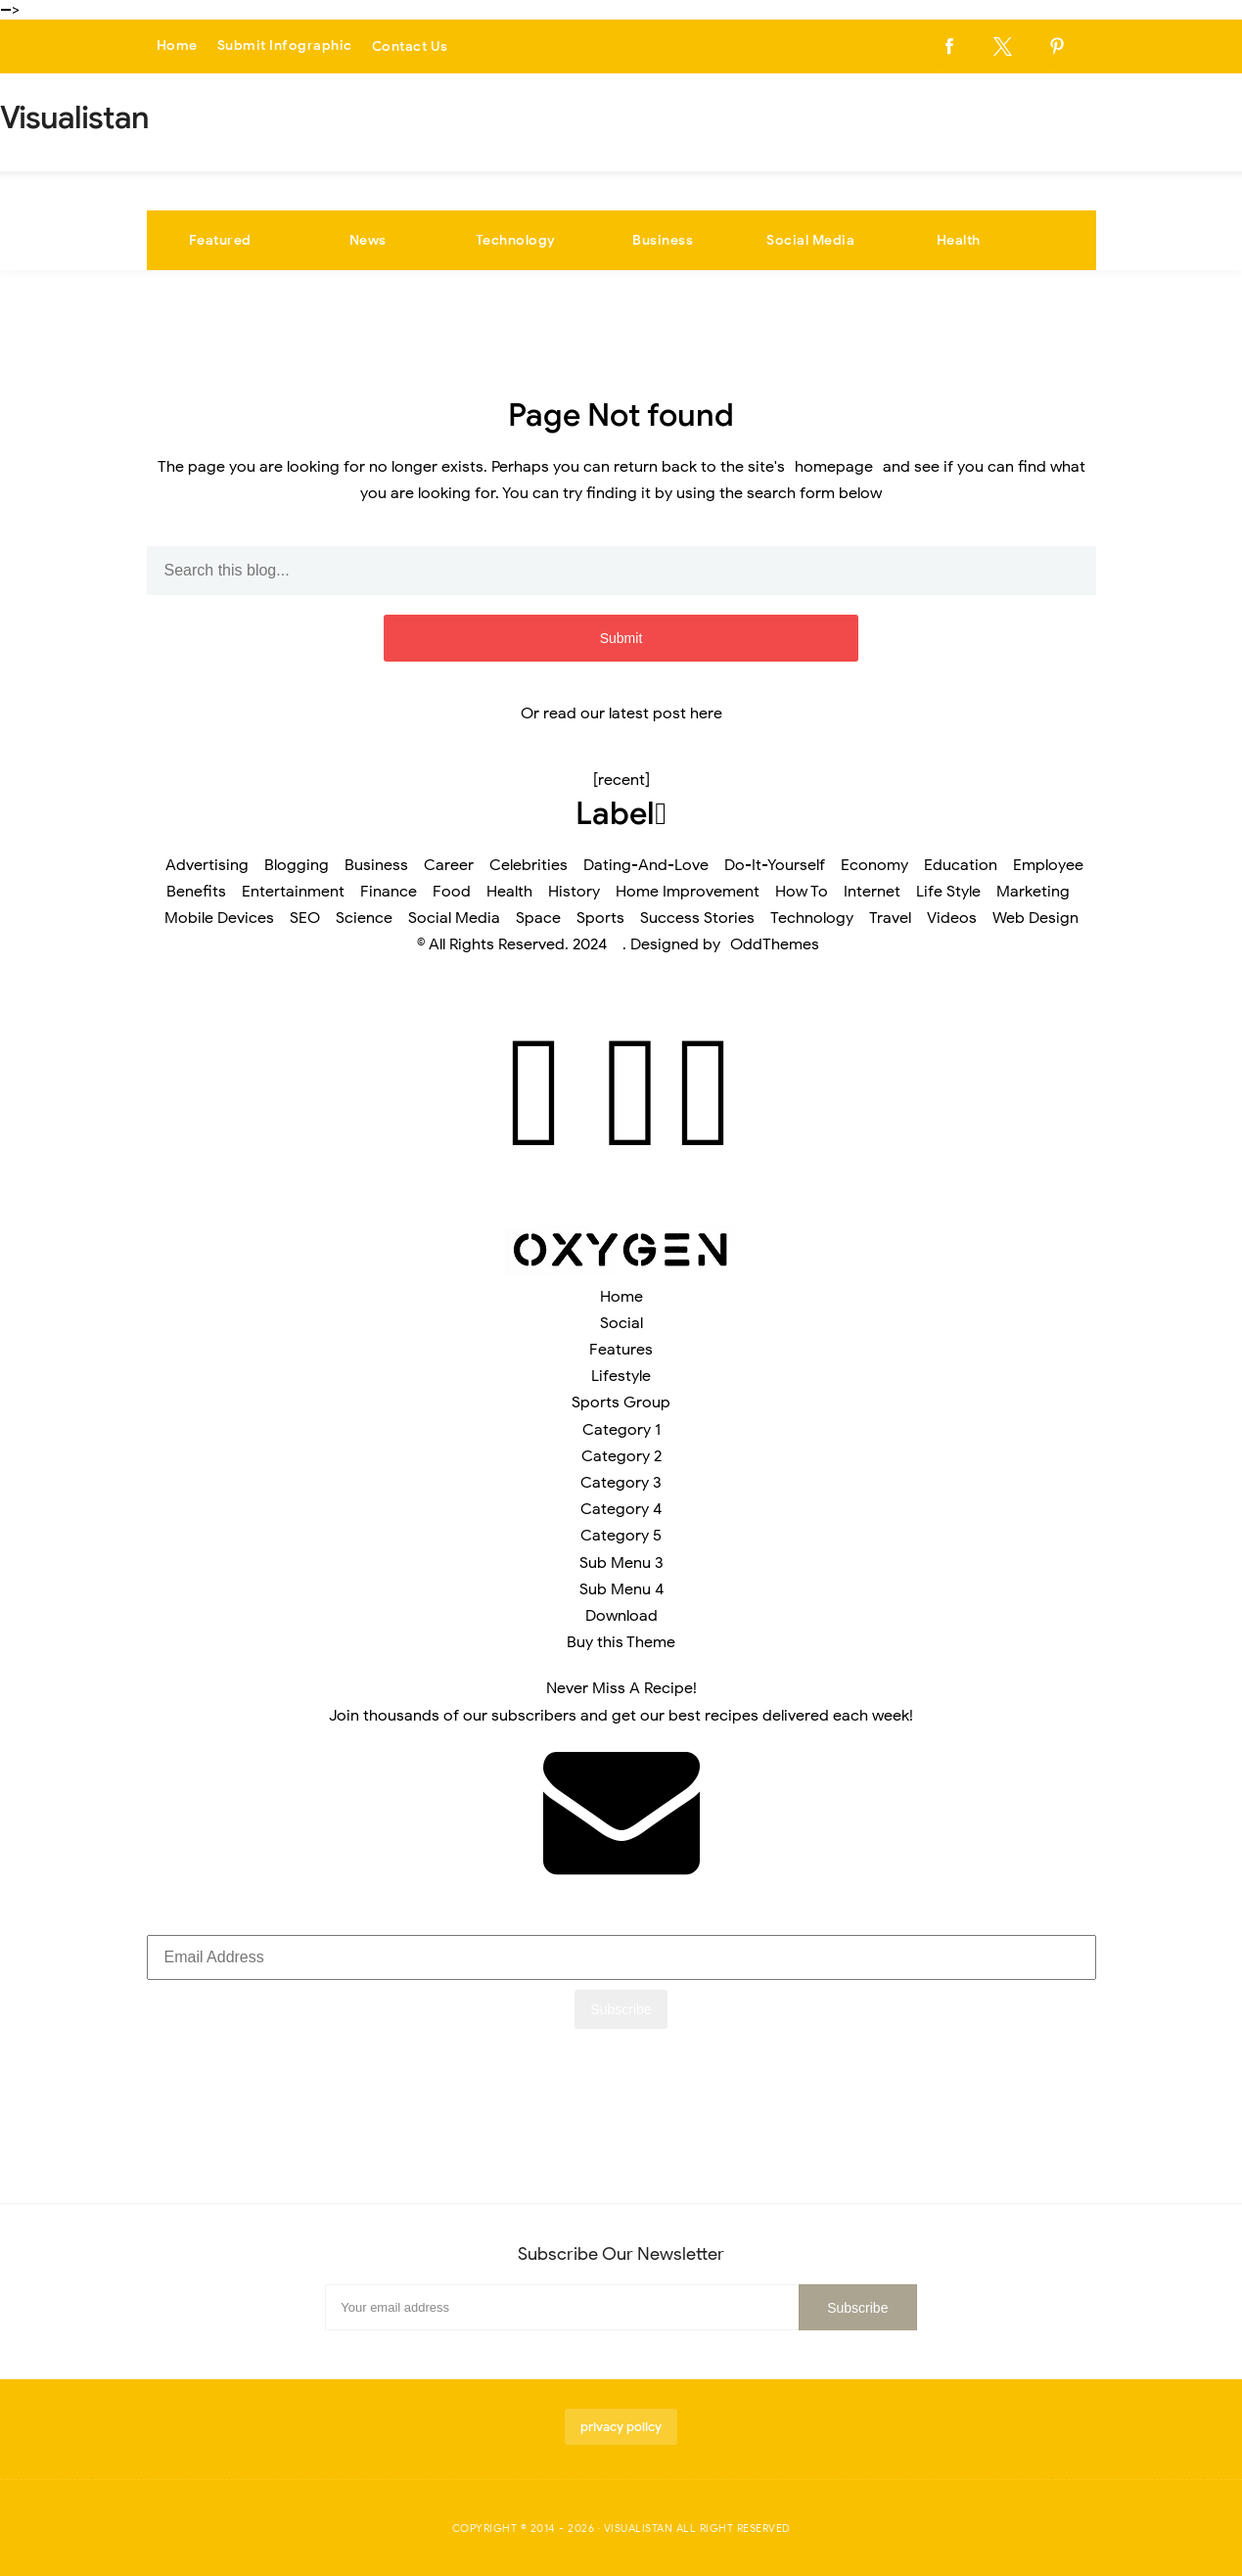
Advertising (207, 865)
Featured (220, 240)
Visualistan (638, 2528)
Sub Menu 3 (621, 1563)
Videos (952, 918)
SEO (305, 918)
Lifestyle (621, 1376)
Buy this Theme (621, 1642)
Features (621, 1349)
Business (662, 240)
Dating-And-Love (646, 865)
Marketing (1033, 891)
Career (449, 865)
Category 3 (621, 1483)
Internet (872, 891)
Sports (600, 918)
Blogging (296, 865)
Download (621, 1616)
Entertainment (293, 891)
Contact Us (410, 46)
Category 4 (621, 1509)
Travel (890, 918)
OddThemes (774, 944)
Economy (874, 865)
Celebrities (528, 865)
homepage (834, 467)
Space (538, 918)
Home (177, 46)
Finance (388, 891)
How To (801, 891)
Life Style (948, 891)
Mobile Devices (219, 918)
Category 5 (621, 1535)
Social (621, 1323)
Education (960, 865)
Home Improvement (687, 891)
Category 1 (621, 1430)
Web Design (1035, 918)
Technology (516, 240)
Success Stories (697, 918)
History (574, 891)
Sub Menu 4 (621, 1589)
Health (959, 240)
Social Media (810, 240)
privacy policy (621, 2426)
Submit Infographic (284, 46)
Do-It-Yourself (774, 865)
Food (452, 891)
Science (364, 918)
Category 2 (621, 1456)
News (368, 240)
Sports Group (621, 1402)
